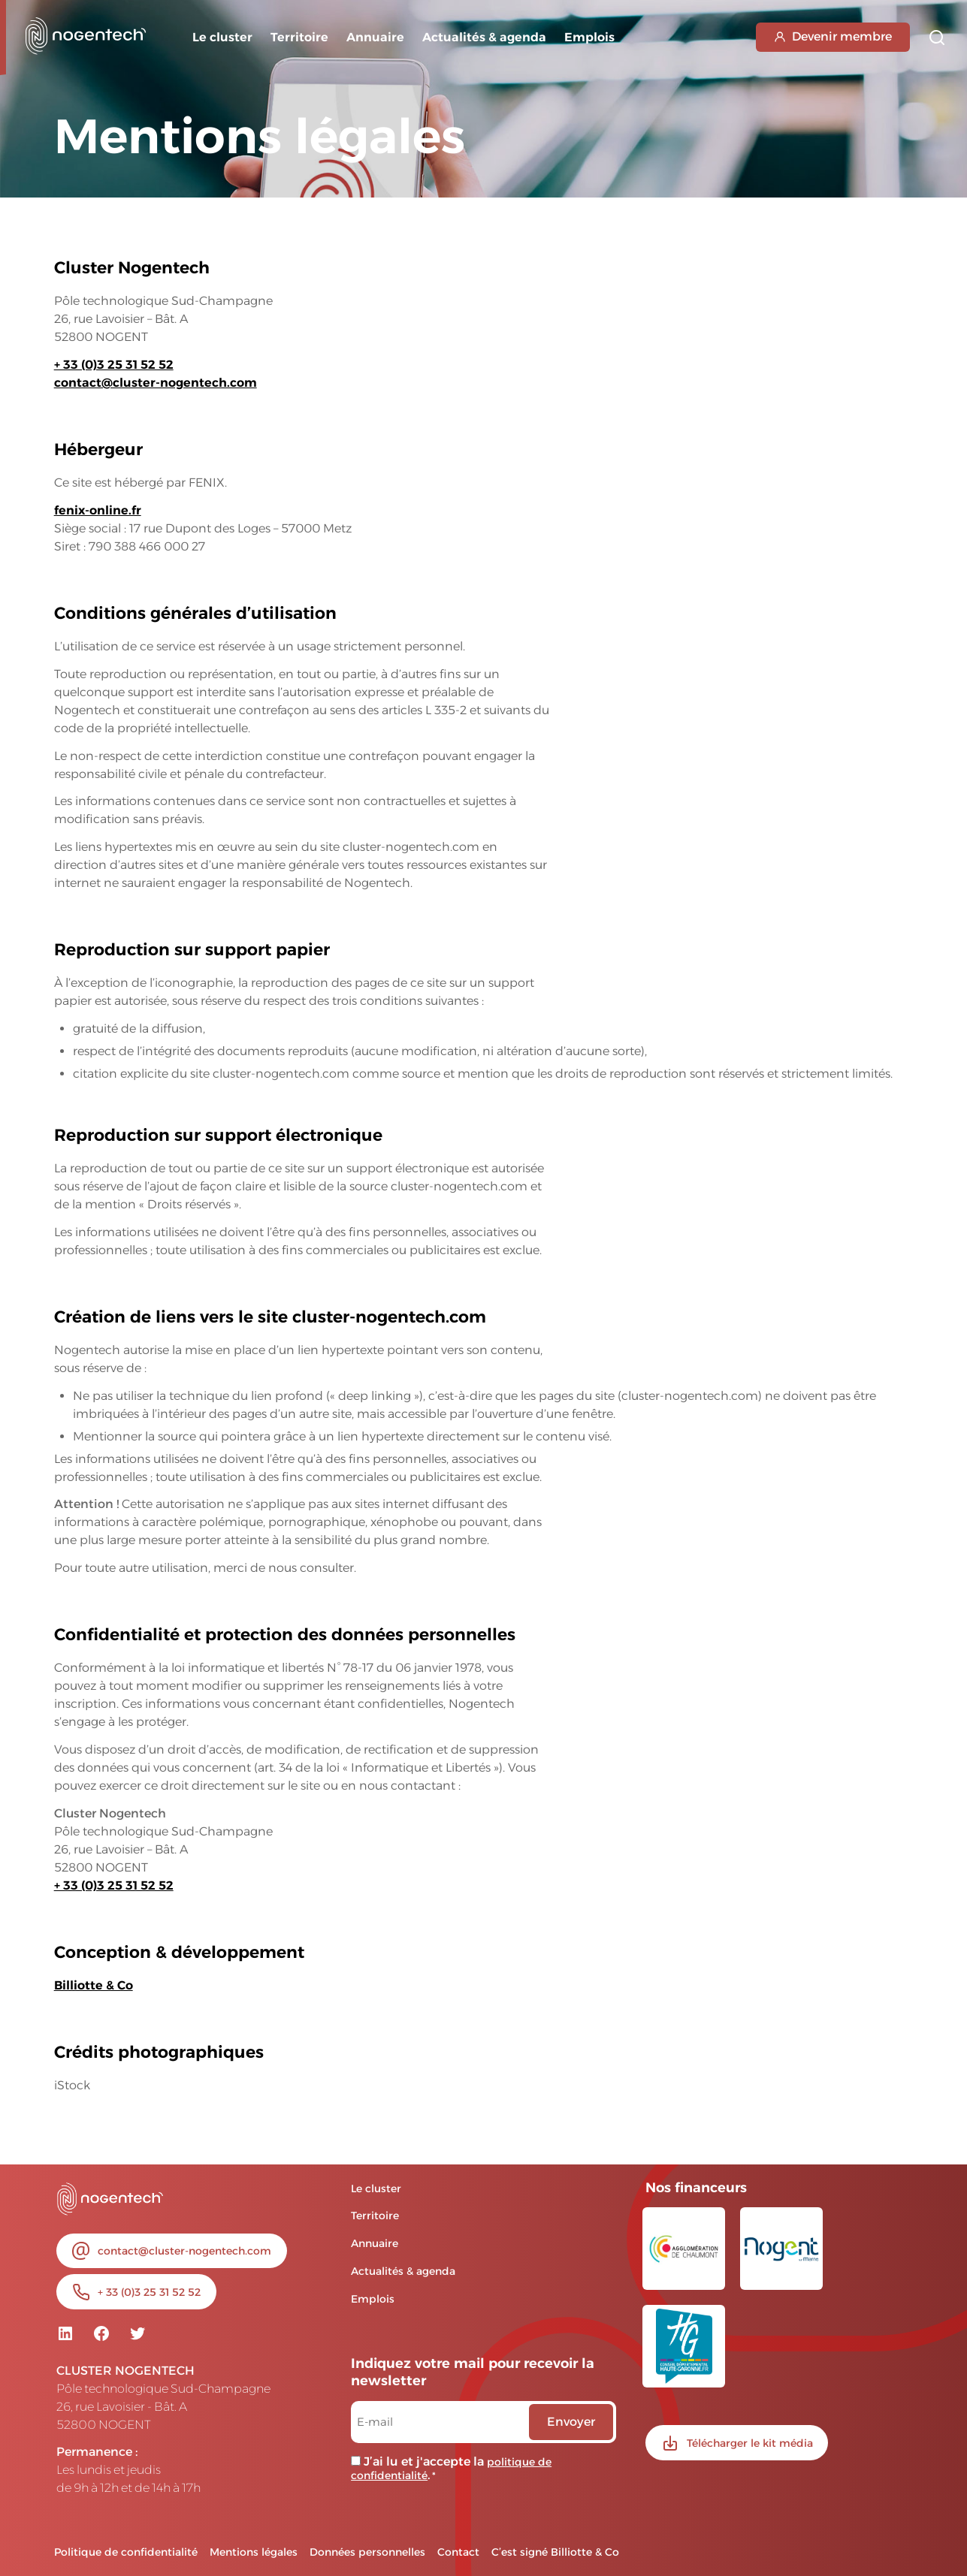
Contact (458, 2552)
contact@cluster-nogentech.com (155, 383)
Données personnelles (367, 2552)
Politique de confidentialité (126, 2552)
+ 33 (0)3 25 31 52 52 (114, 364)
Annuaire (375, 37)
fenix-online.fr (97, 510)
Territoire (299, 37)
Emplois (589, 37)
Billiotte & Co (93, 1985)
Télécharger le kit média (750, 2443)
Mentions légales (254, 2552)
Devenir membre (833, 36)
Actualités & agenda (484, 37)
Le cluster (222, 37)
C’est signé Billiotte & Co (555, 2552)
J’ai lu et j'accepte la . (451, 2468)
